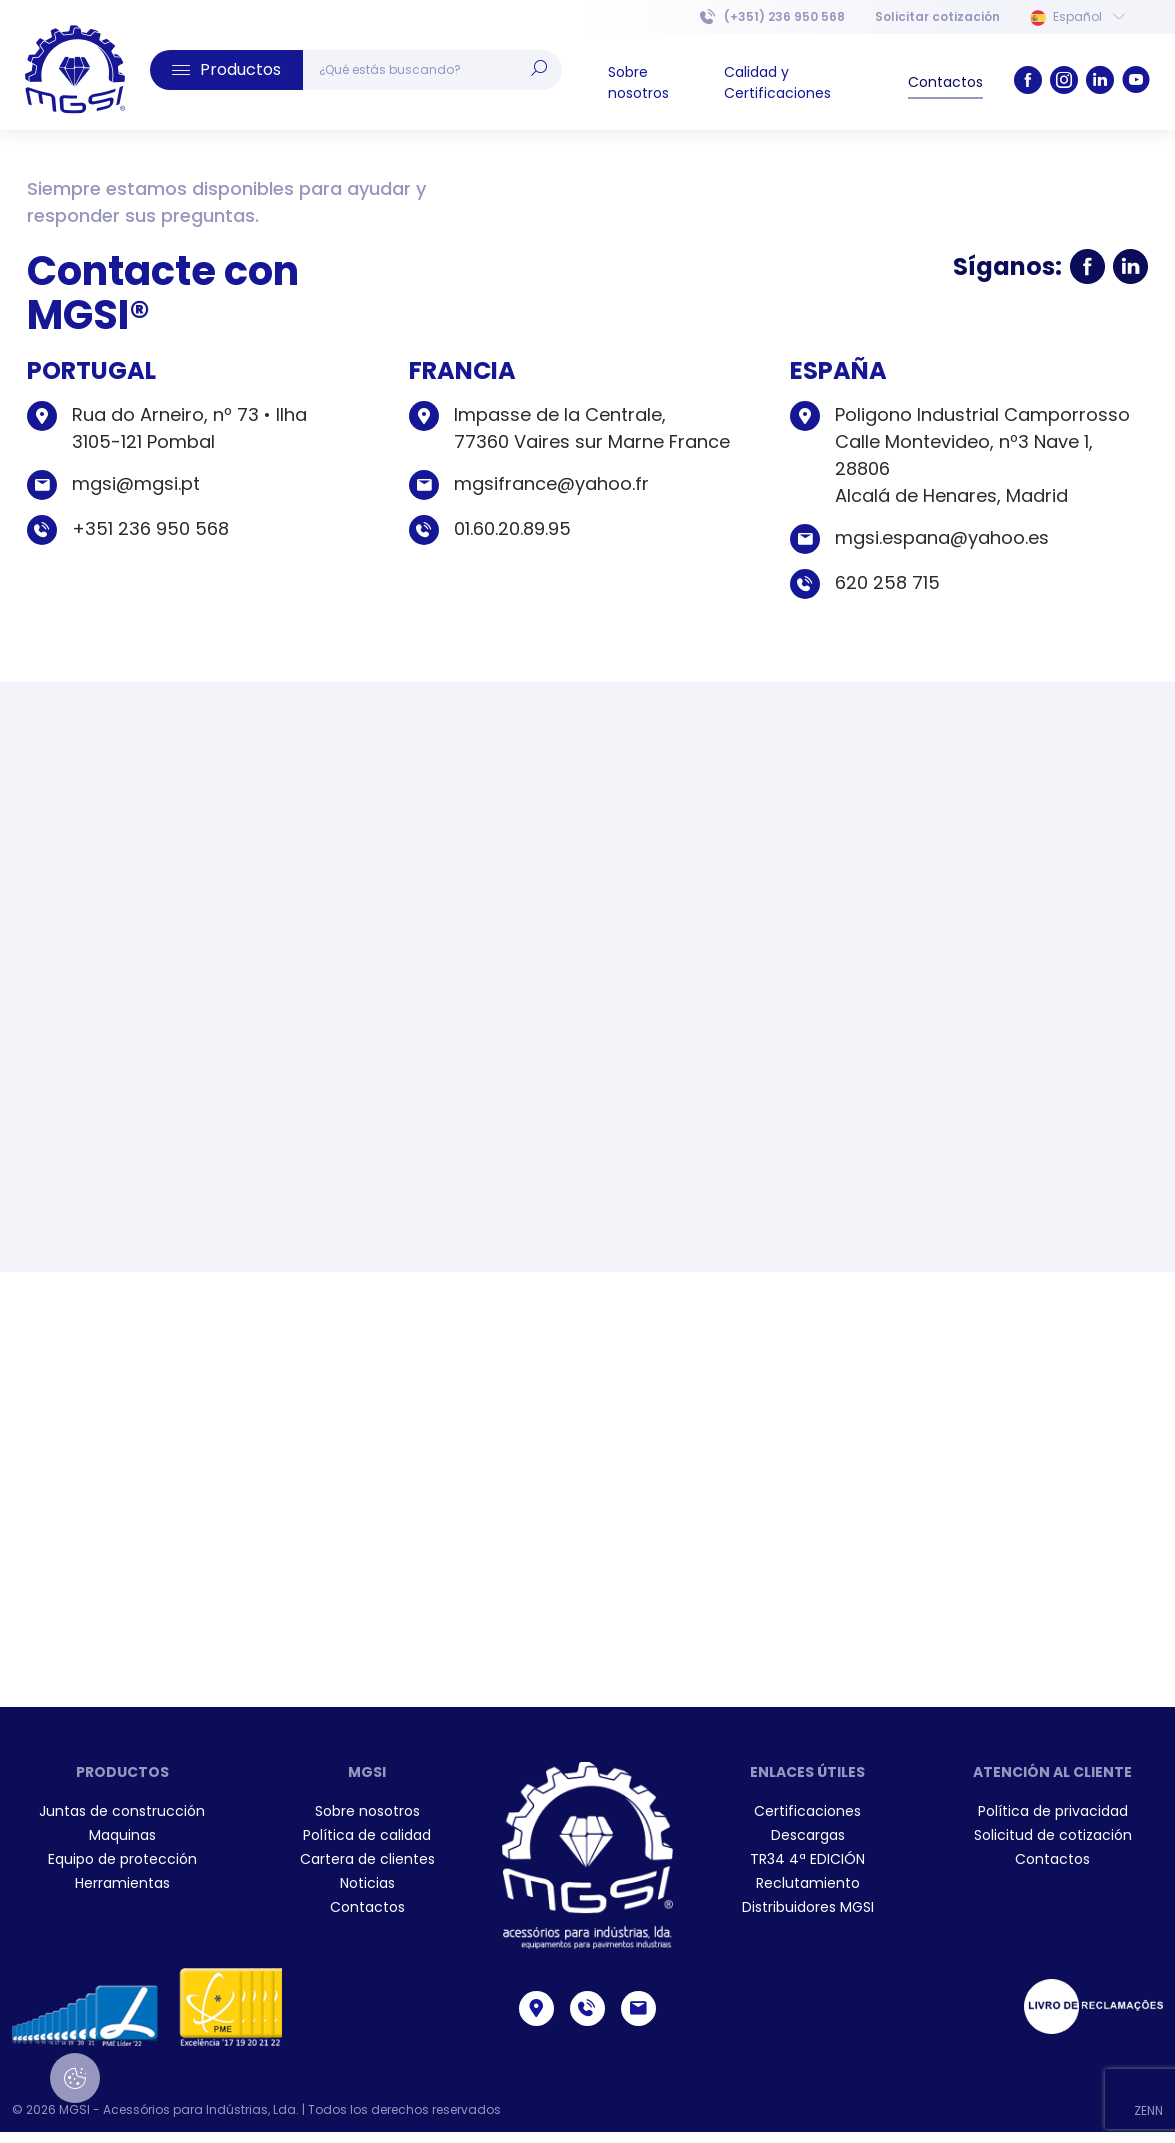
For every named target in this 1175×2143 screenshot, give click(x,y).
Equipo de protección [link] (122, 1859)
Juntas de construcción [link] (122, 1811)
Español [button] (1077, 17)
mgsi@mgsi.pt (136, 483)
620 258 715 (887, 582)
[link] (75, 70)
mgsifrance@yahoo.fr (551, 483)
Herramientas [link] (122, 1883)
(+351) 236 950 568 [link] (772, 16)
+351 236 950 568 (150, 528)
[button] (226, 70)
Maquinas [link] (122, 1835)
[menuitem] (937, 17)
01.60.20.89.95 (512, 528)
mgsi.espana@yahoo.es (942, 537)
